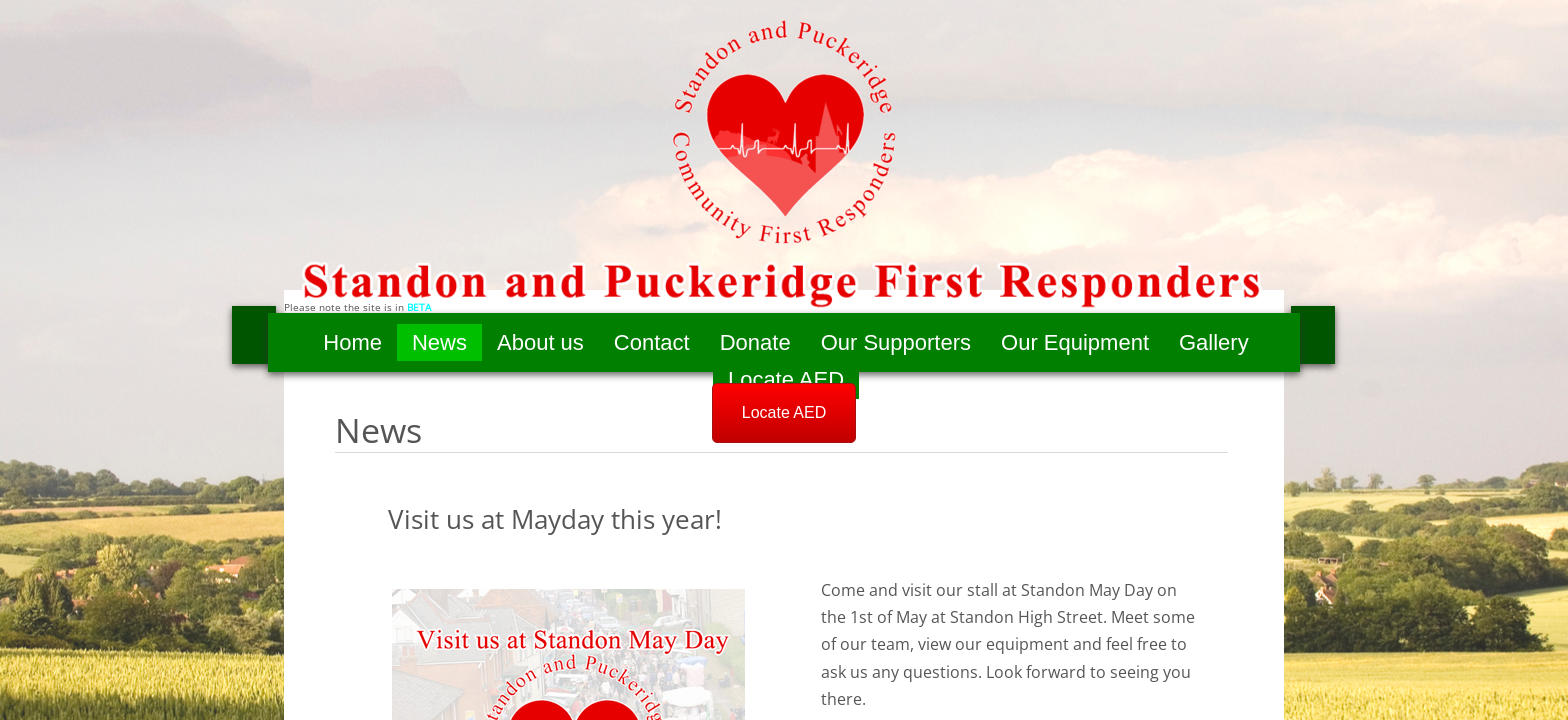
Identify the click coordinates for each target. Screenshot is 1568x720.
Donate (755, 342)
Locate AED (786, 379)
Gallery (1214, 342)
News (439, 342)
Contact (652, 342)
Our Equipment (1075, 342)
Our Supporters (896, 342)
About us (540, 342)
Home (352, 342)
